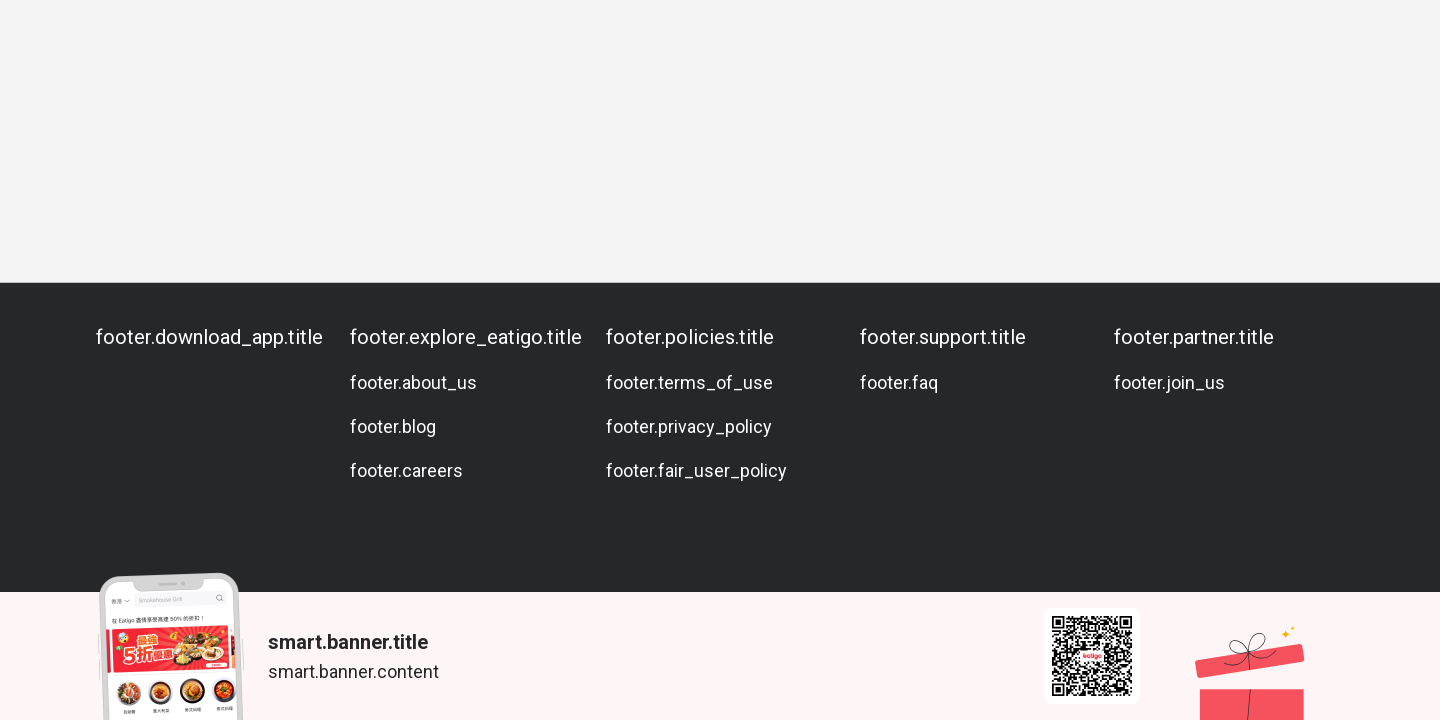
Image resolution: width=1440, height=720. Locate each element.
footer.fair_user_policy (696, 470)
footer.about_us (413, 382)
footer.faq (899, 382)
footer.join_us (1169, 382)
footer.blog (393, 426)
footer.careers (406, 470)
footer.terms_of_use (689, 382)
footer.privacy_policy (689, 426)
